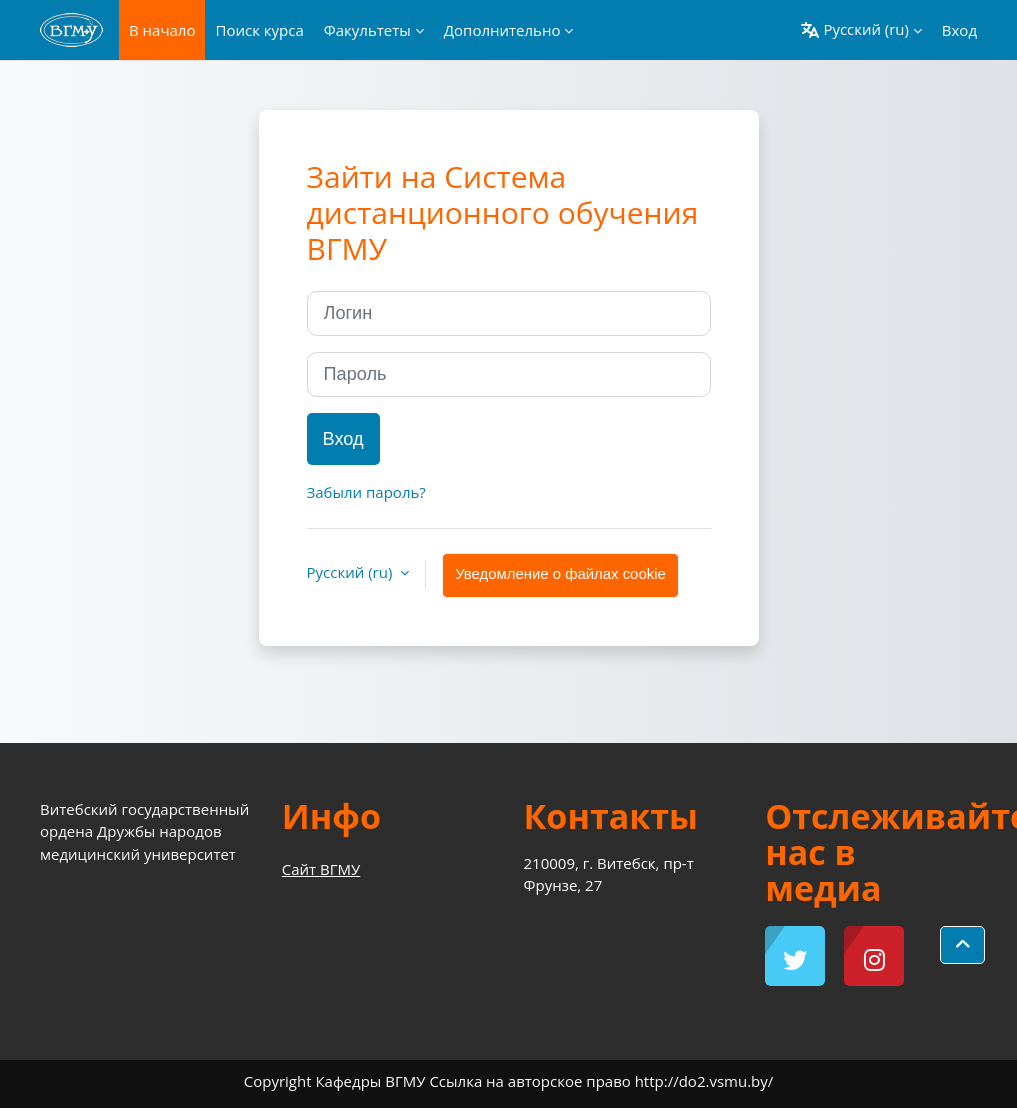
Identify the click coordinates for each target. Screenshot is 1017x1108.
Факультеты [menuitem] (367, 30)
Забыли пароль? (366, 492)
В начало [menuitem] (162, 30)
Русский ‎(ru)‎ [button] (352, 572)
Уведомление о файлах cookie (560, 574)
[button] (861, 30)
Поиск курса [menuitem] (259, 30)
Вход (959, 30)
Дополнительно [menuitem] (502, 30)
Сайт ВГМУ (321, 869)
